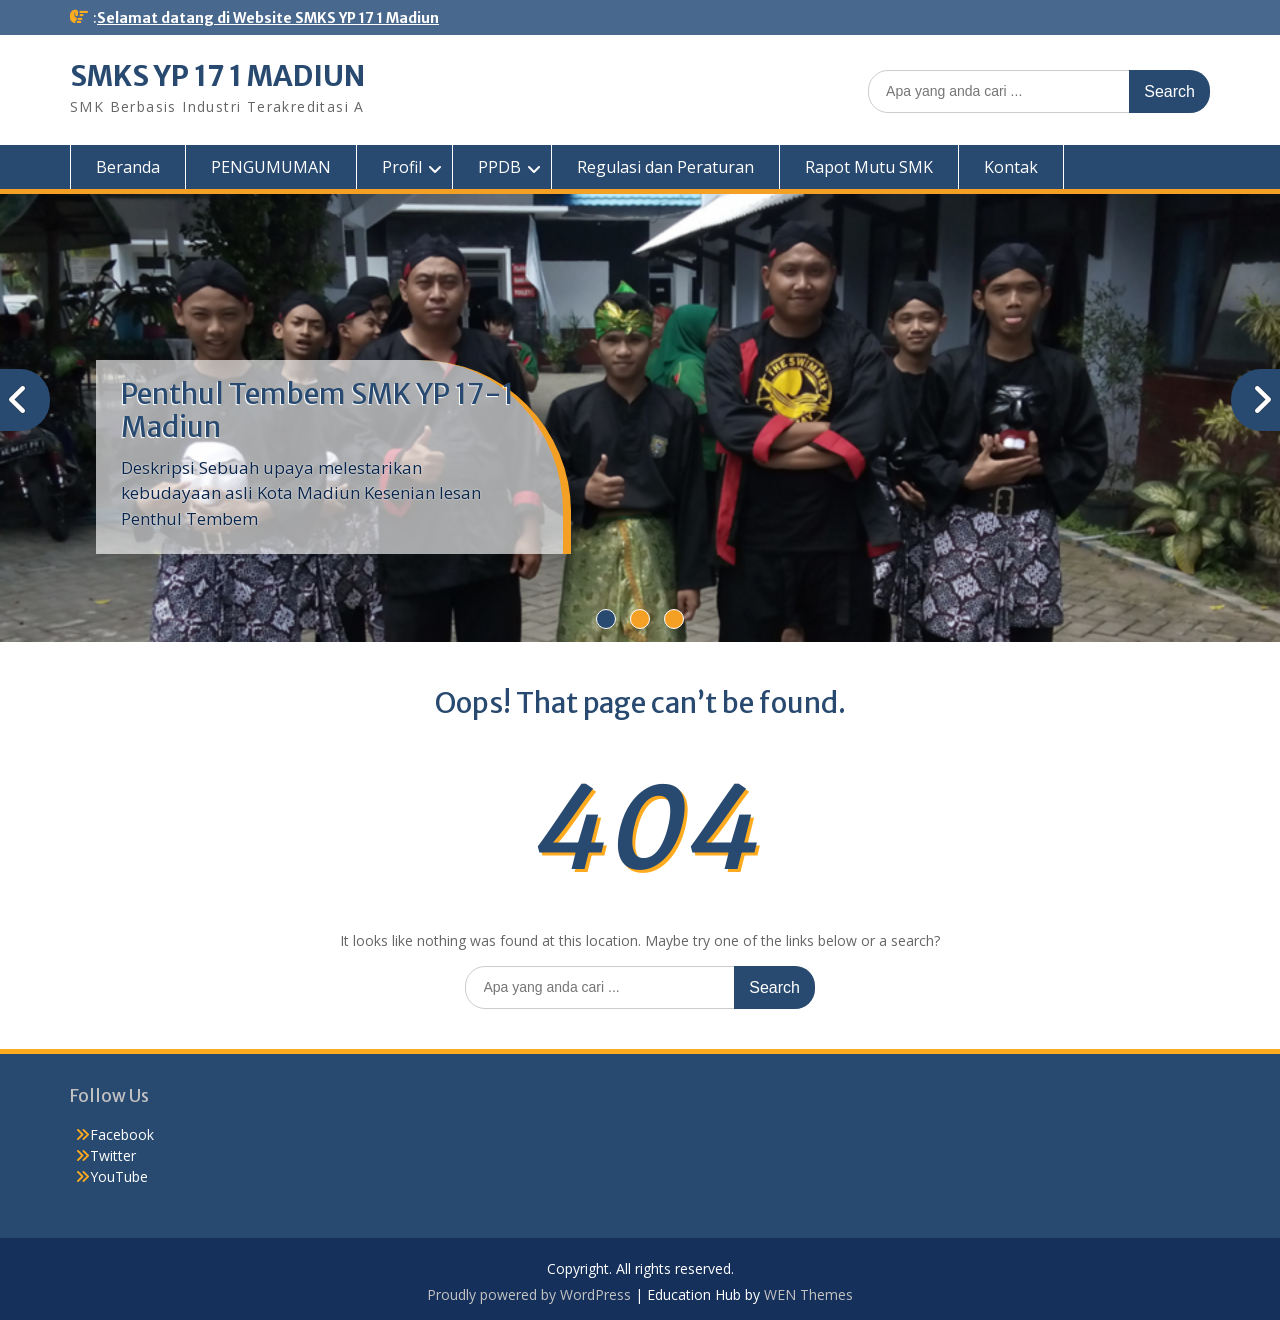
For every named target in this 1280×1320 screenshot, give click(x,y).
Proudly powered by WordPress (529, 1294)
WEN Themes (808, 1294)
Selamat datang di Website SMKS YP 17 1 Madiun (268, 18)
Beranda (128, 167)
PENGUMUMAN (271, 167)
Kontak (1011, 167)
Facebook (122, 1134)
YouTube (119, 1176)
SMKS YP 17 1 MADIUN (217, 76)
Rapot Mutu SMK (869, 167)
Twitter (113, 1155)
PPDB (499, 167)
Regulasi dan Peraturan (665, 167)
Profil (402, 167)
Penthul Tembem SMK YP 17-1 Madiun (317, 411)
